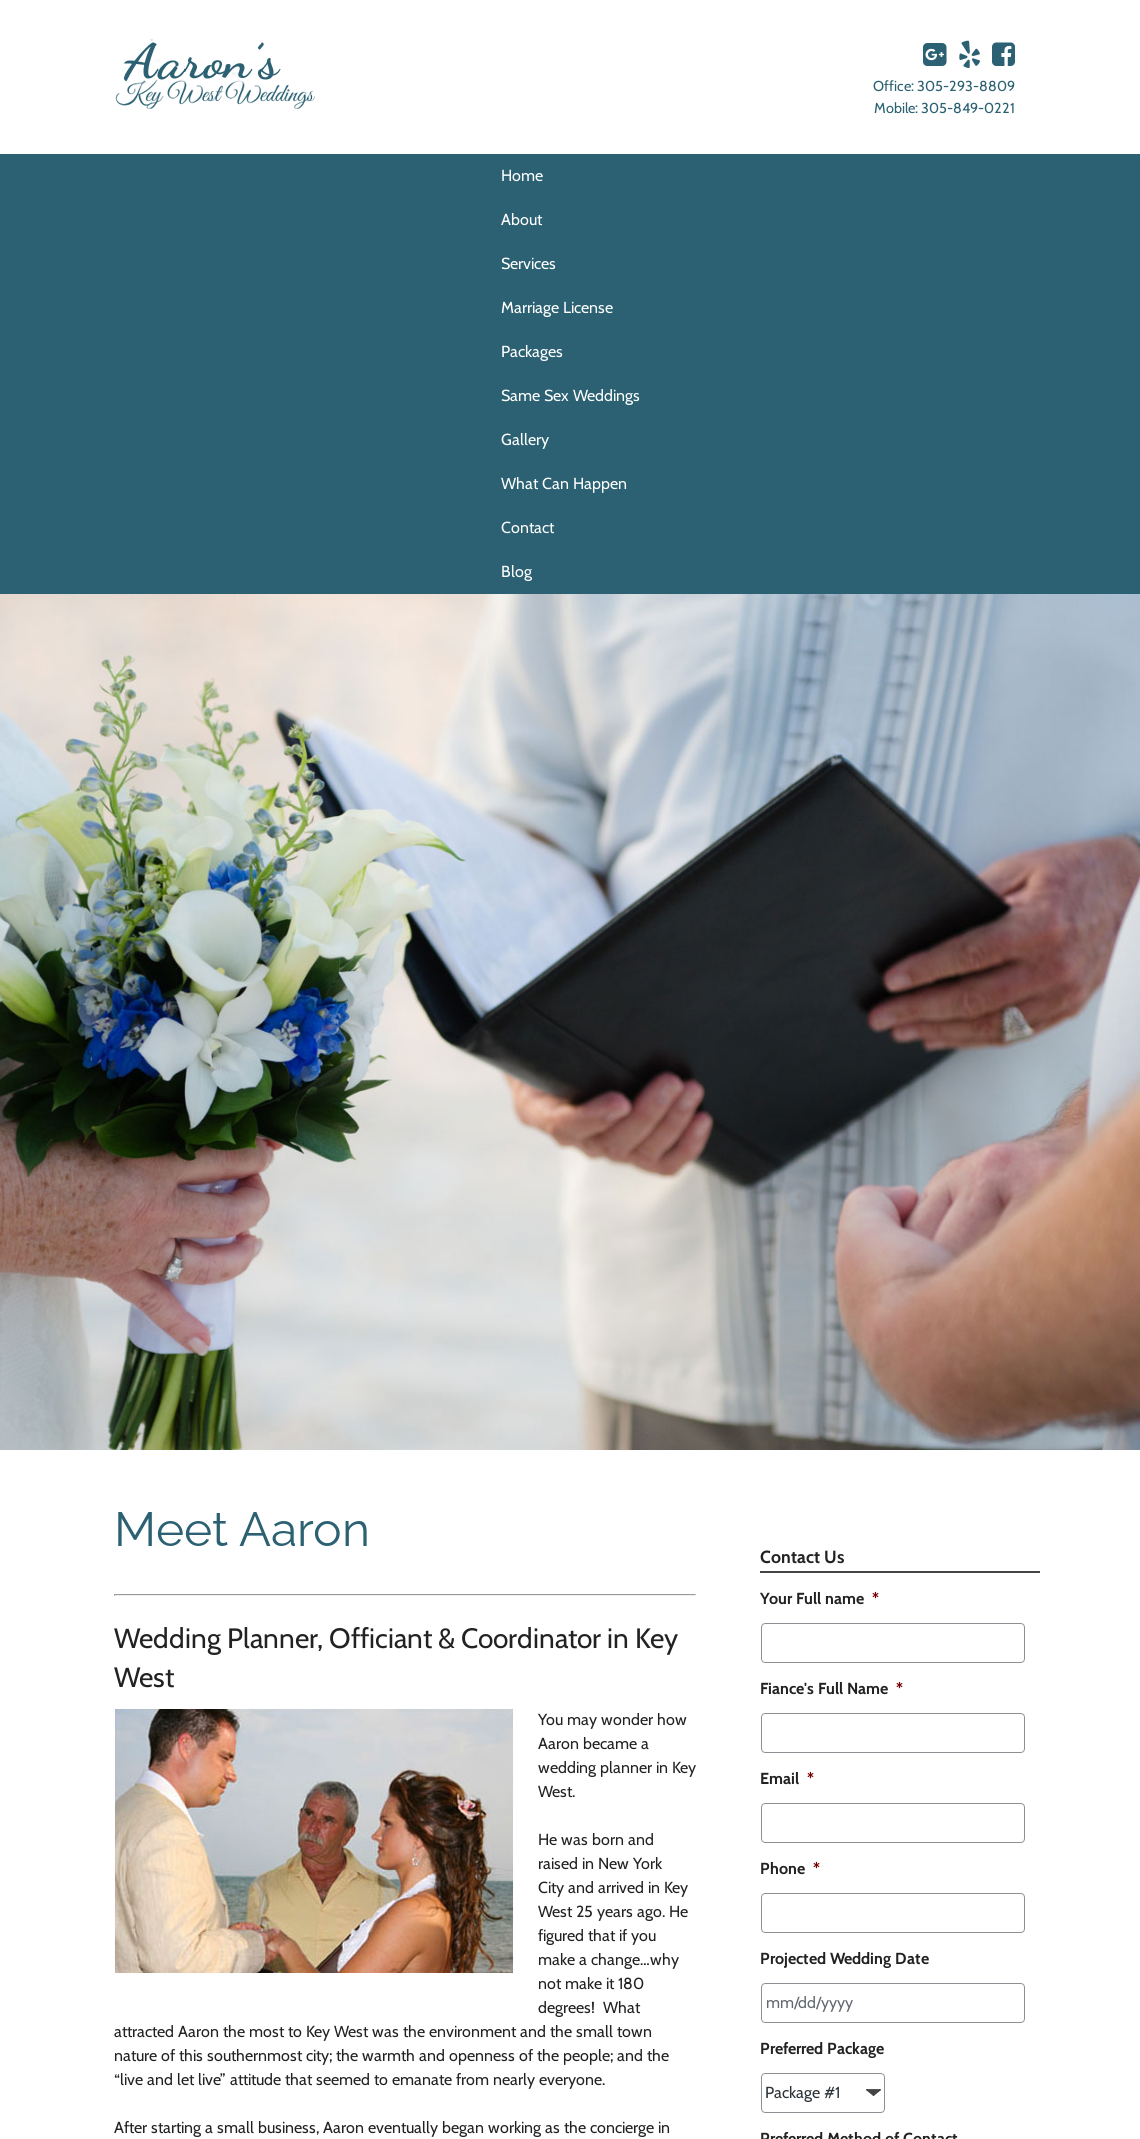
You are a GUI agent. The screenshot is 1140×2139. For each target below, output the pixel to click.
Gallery (525, 439)
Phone (790, 1868)
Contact (527, 527)
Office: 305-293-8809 (944, 86)
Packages (532, 351)
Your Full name (819, 1598)
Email (787, 1778)
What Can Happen (564, 483)
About (521, 219)
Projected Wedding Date (844, 1958)
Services (528, 263)
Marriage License (557, 307)
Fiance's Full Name (831, 1688)
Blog (516, 571)
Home (522, 175)
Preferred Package (822, 2048)
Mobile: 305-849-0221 (944, 108)
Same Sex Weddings (570, 395)
